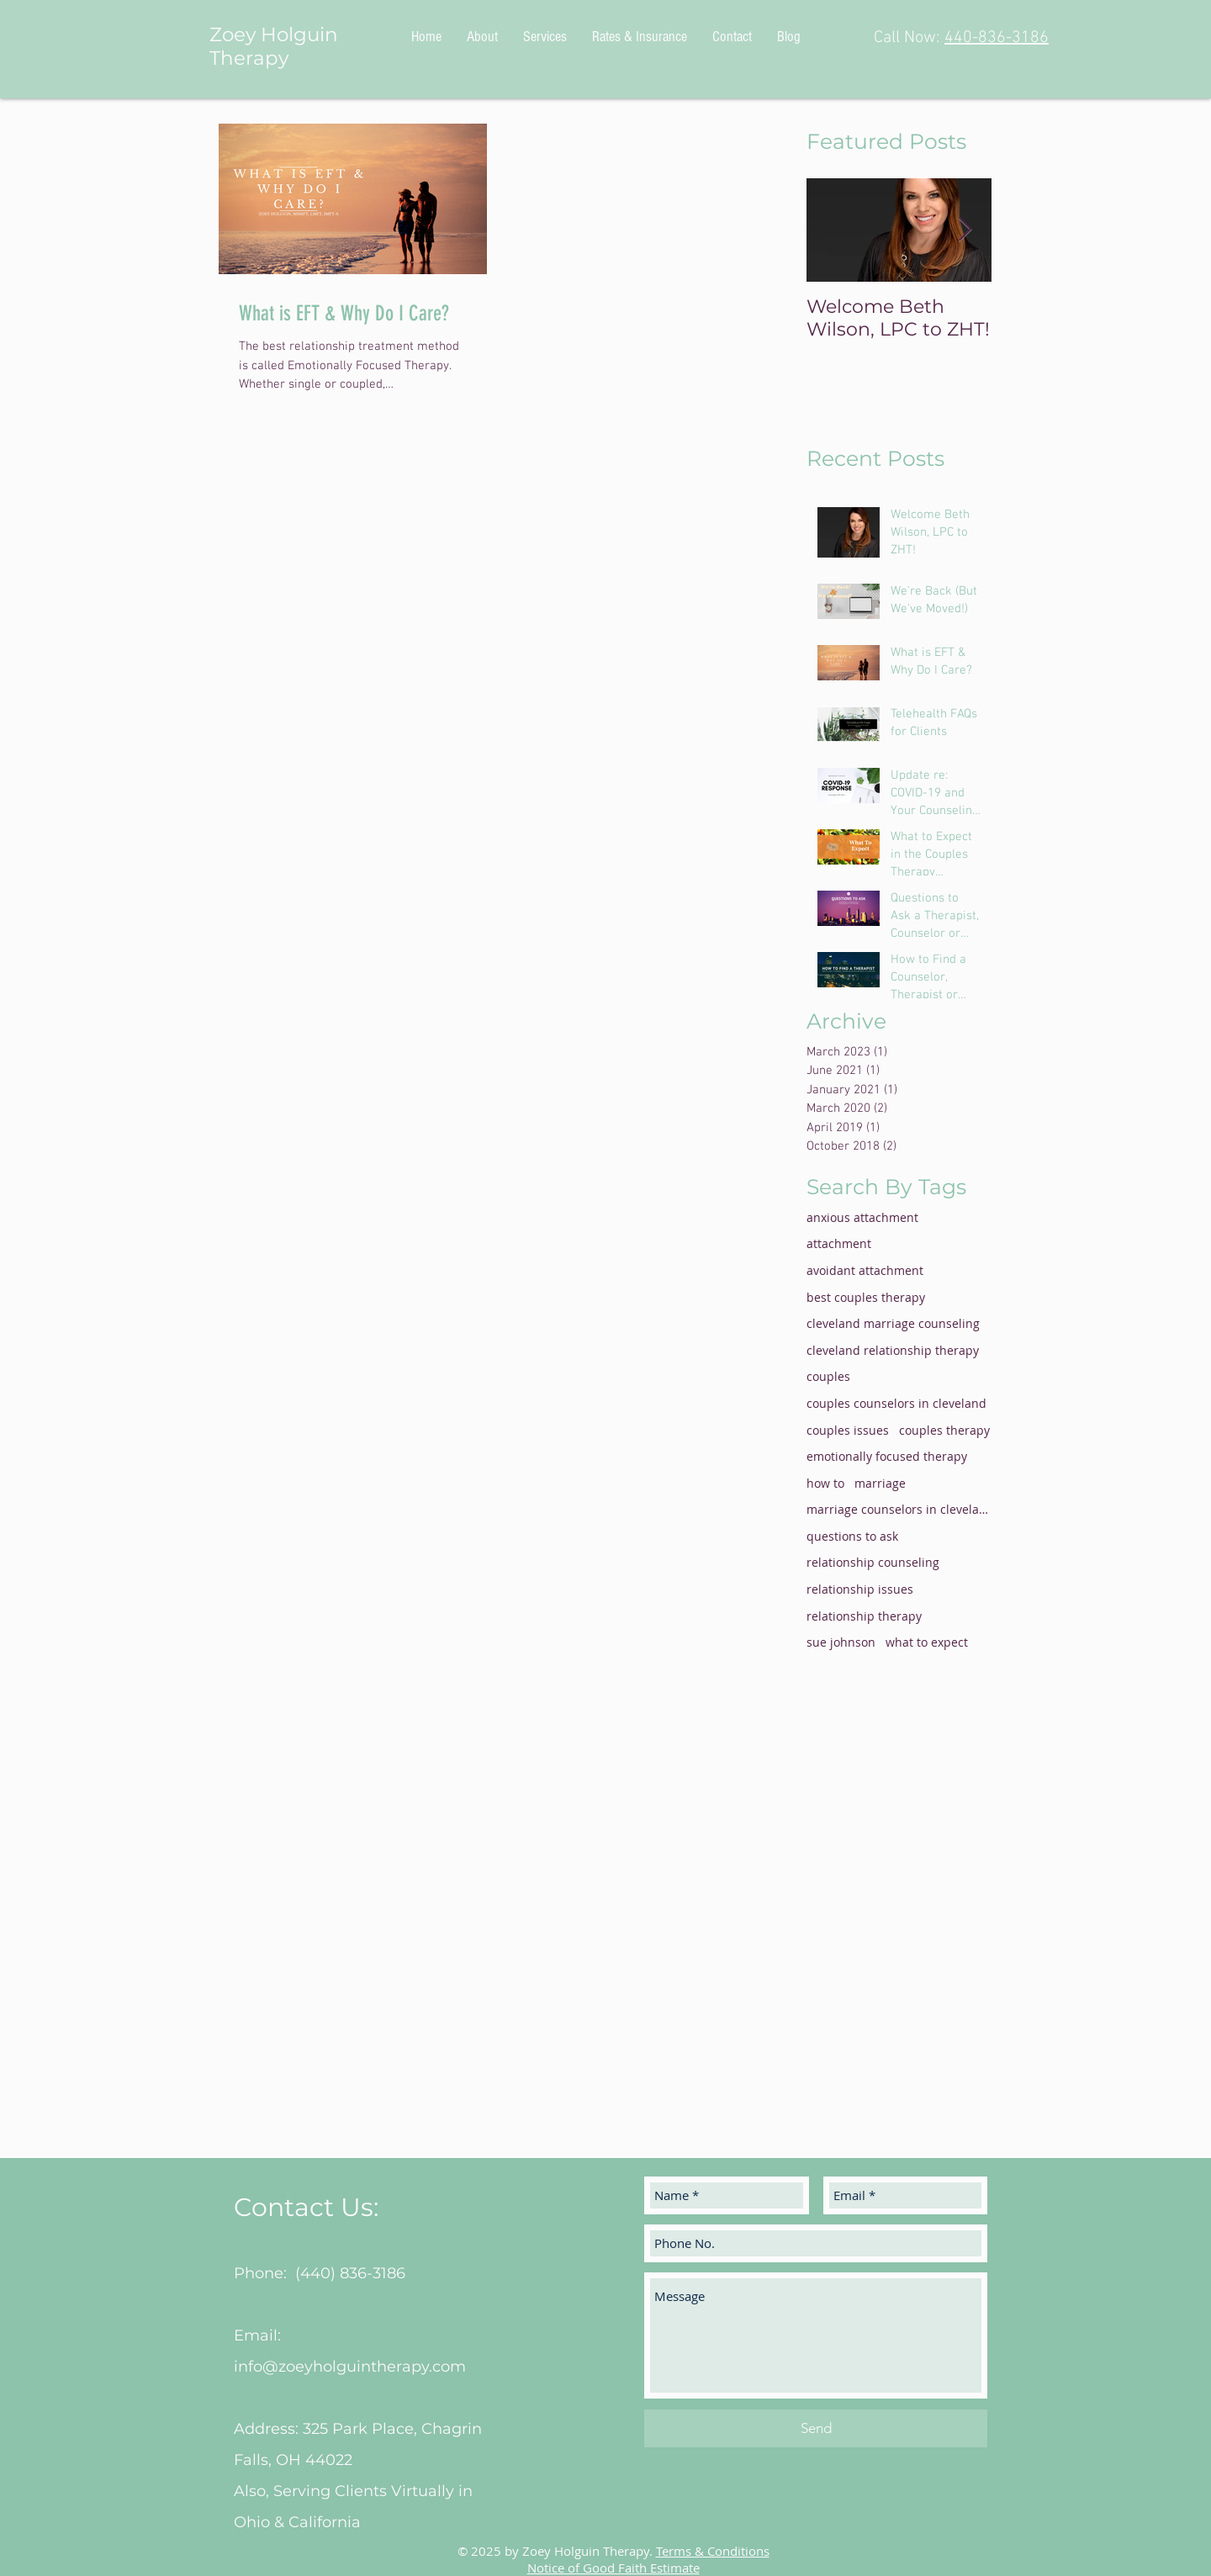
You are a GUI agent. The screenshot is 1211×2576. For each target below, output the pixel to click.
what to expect (927, 1642)
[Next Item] (964, 230)
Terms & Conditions (712, 2550)
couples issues (847, 1430)
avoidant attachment (864, 1270)
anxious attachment (862, 1217)
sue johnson (840, 1642)
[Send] (815, 2428)
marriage (880, 1483)
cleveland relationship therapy (892, 1350)
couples (828, 1376)
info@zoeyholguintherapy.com (350, 2366)
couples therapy (944, 1430)
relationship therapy (864, 1616)
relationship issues (859, 1589)
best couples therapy (865, 1297)
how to (825, 1483)
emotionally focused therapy (886, 1456)
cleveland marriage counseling (893, 1323)
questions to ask (852, 1536)
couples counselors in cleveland (896, 1403)
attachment (838, 1243)
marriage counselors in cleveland (899, 1509)
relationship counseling (872, 1562)
